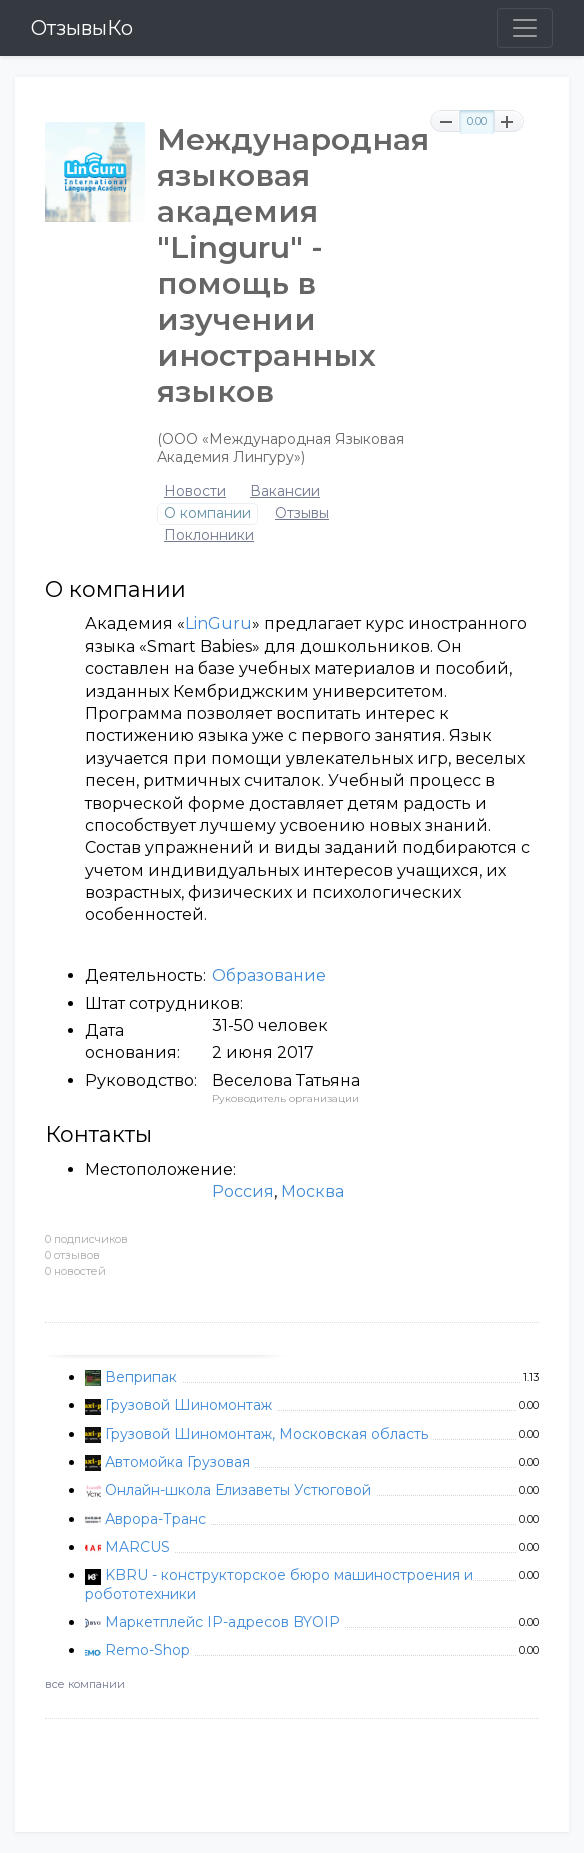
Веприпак (141, 1377)
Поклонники (209, 535)
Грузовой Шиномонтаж (188, 1405)
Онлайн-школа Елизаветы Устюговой (238, 1490)
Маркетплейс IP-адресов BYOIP (222, 1622)
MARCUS (137, 1547)
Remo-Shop (147, 1650)
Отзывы (302, 513)
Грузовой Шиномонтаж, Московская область (266, 1434)
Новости (195, 491)
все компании (85, 1684)
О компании (207, 513)
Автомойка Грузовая (177, 1462)
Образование (269, 975)
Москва (312, 1191)
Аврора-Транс (155, 1519)
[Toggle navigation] (525, 28)
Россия (243, 1191)
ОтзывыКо (82, 28)
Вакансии (285, 491)
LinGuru (218, 623)
